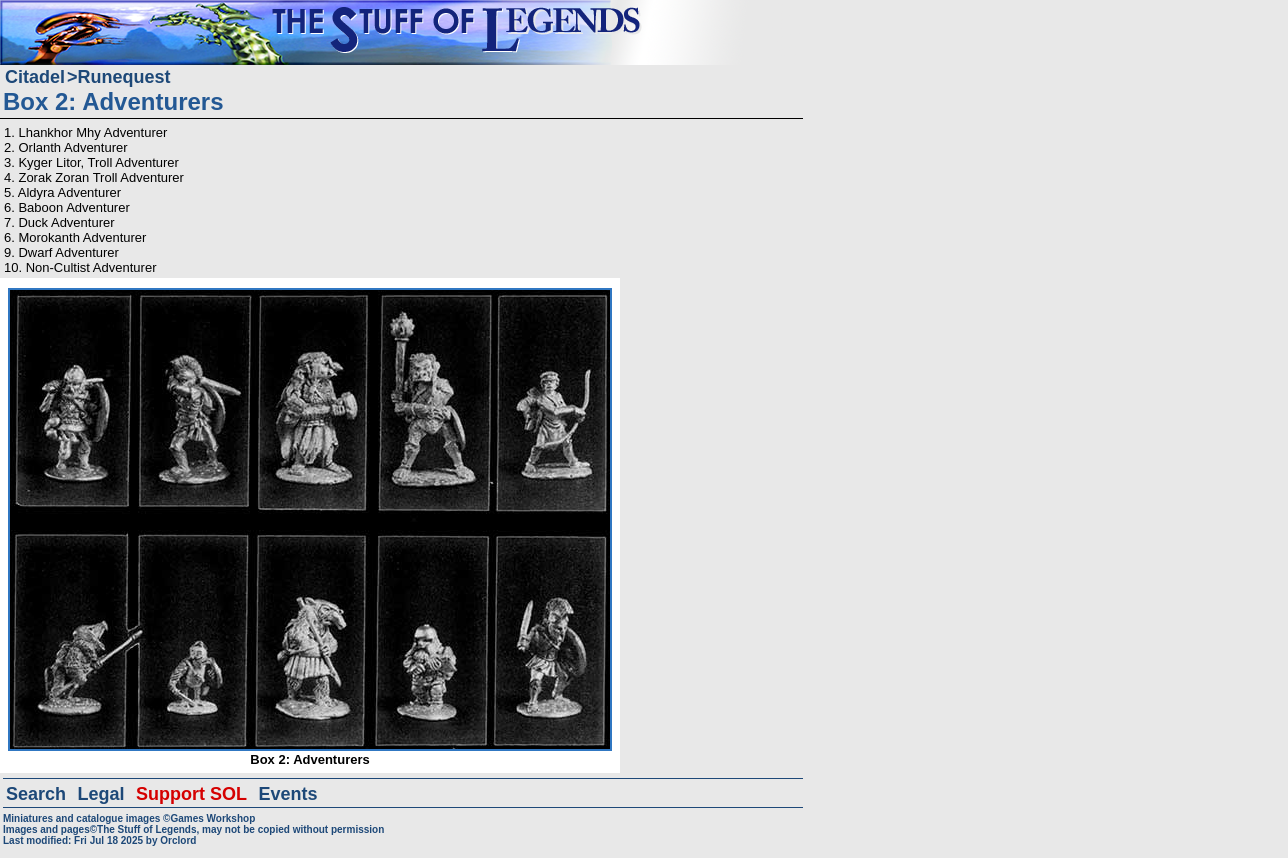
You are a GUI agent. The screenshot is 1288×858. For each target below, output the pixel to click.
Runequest (124, 77)
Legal (101, 794)
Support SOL (191, 794)
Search (36, 794)
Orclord (178, 840)
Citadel (35, 77)
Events (287, 794)
